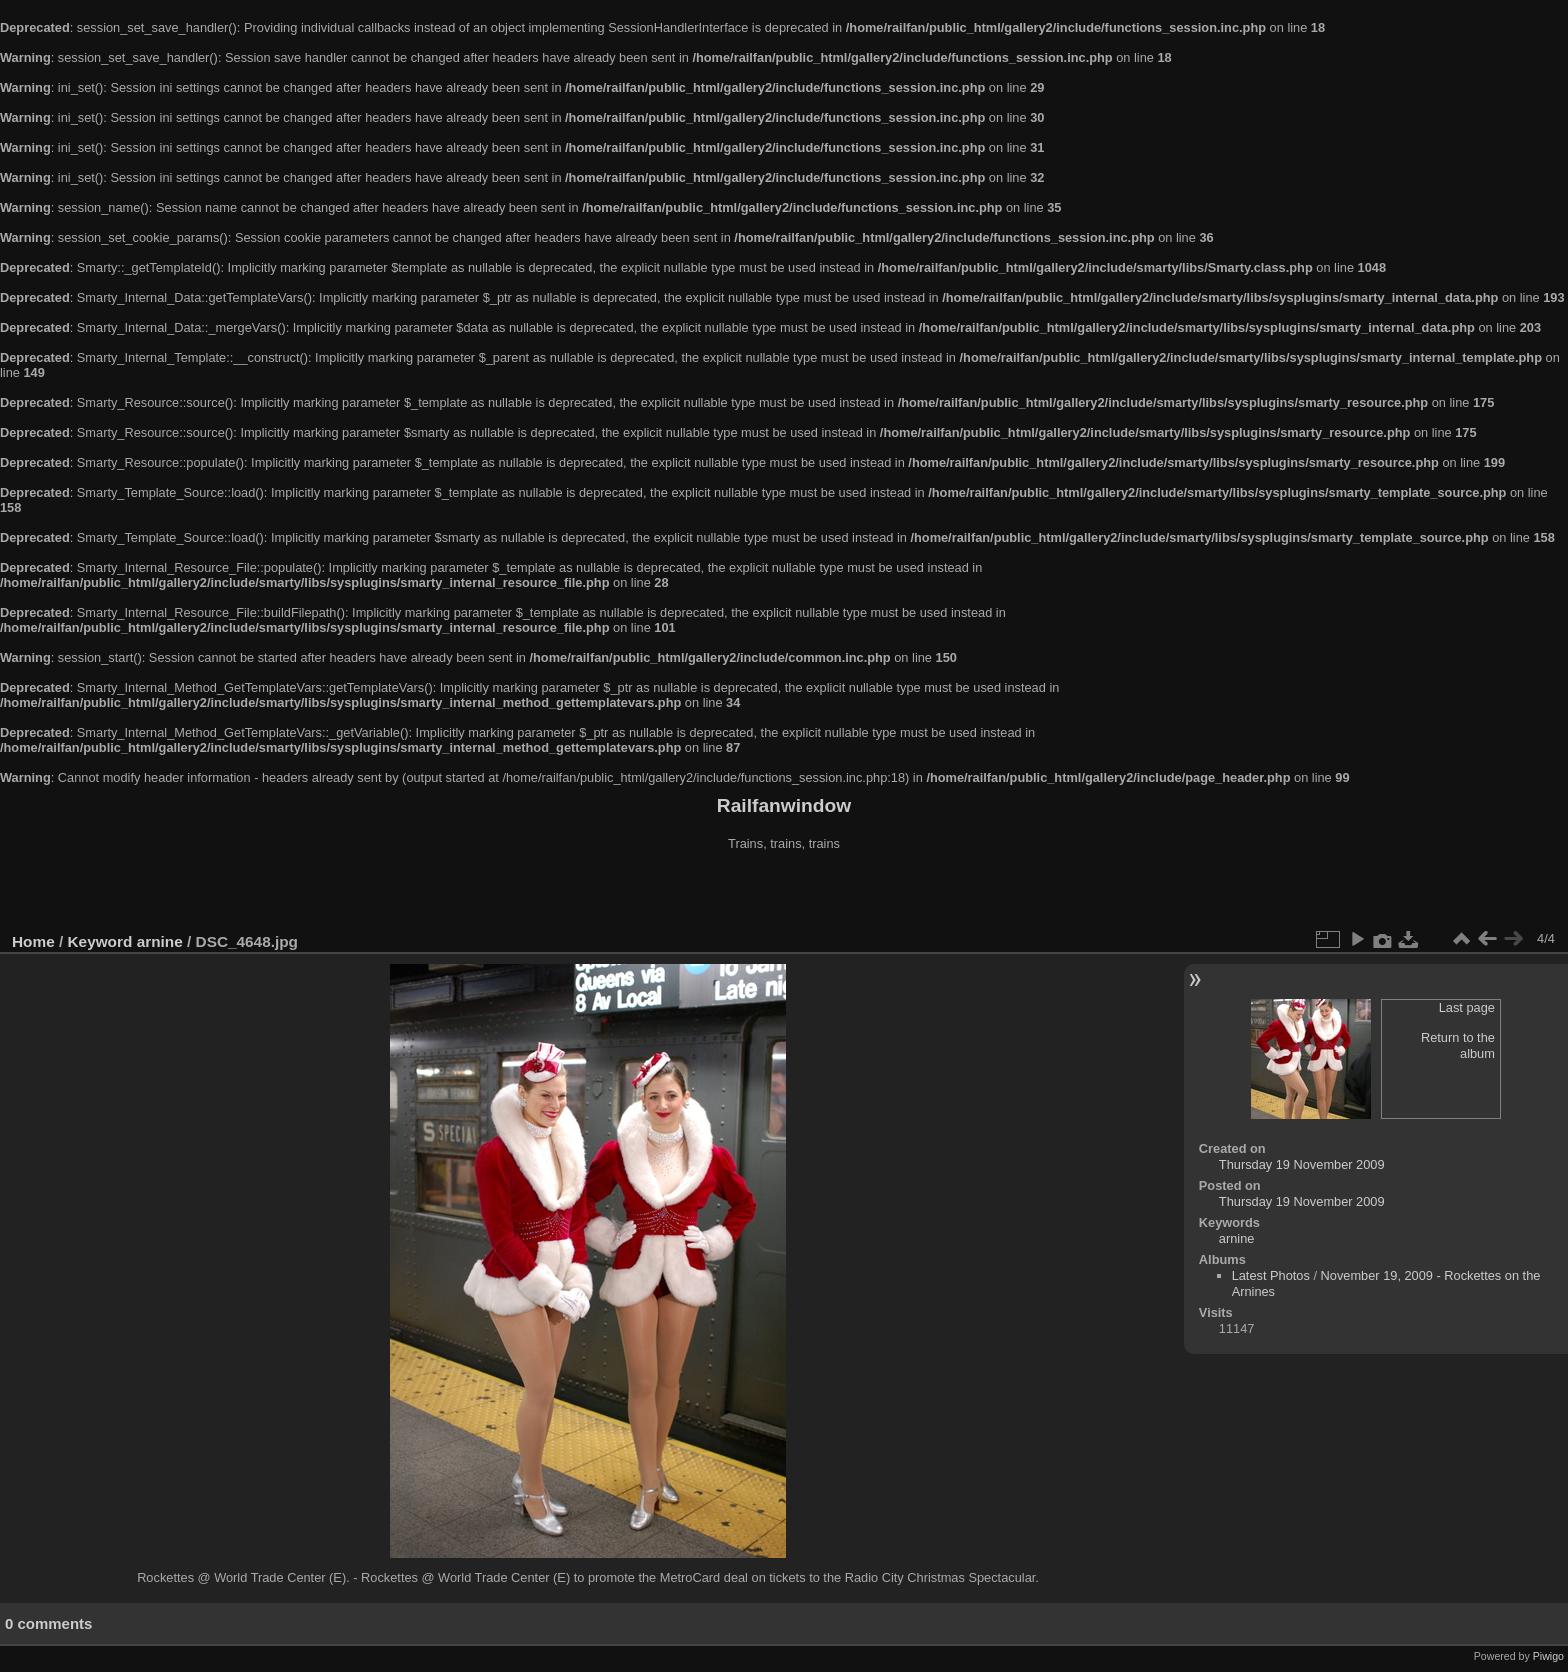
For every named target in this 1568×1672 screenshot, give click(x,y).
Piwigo (1548, 1656)
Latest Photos (1271, 1275)
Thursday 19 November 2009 (1302, 1164)
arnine (160, 941)
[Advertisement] (784, 894)
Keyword (100, 941)
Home (33, 941)
